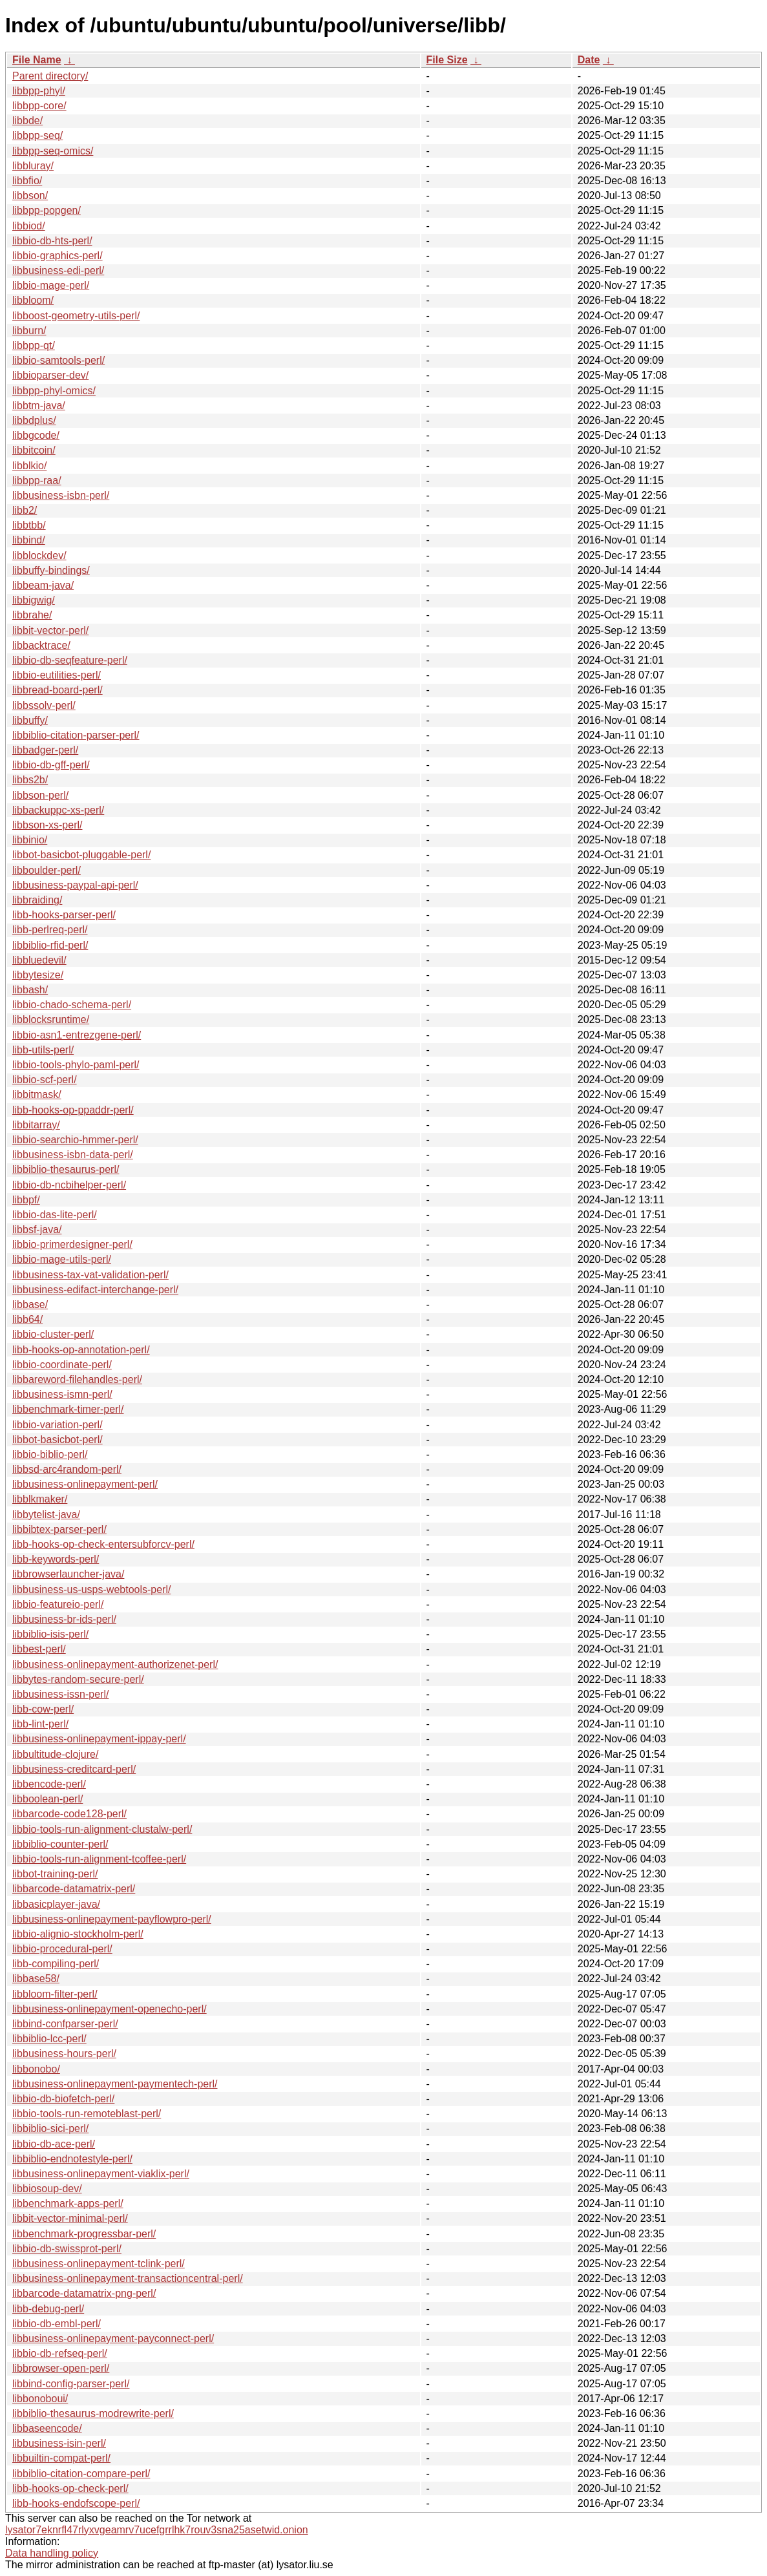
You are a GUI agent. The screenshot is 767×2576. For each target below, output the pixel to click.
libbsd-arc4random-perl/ (66, 1469)
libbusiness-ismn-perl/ (62, 1394)
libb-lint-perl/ (40, 1723)
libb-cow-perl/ (43, 1709)
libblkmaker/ (39, 1499)
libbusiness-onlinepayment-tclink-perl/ (98, 2263)
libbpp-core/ (39, 105)
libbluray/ (33, 165)
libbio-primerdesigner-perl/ (72, 1244)
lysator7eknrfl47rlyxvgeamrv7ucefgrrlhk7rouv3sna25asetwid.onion (156, 2529)
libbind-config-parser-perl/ (70, 2383)
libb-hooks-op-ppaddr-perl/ (73, 1109)
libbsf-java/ (36, 1229)
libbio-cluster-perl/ (53, 1334)
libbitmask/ (36, 1094)
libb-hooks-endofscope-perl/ (76, 2503)
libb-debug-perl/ (48, 2308)
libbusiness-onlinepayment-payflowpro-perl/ (111, 1919)
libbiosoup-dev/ (47, 2188)
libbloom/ (33, 300)
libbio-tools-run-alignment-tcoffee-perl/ (99, 1858)
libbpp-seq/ (37, 135)
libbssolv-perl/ (44, 705)
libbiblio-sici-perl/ (50, 2128)
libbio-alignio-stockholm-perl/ (77, 1933)
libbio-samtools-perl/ (58, 360)
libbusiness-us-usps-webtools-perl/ (91, 1589)
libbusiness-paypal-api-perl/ (75, 885)
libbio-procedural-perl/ (62, 1948)
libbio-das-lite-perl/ (54, 1214)
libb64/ (27, 1319)
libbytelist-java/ (46, 1514)
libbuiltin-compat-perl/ (61, 2458)
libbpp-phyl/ (38, 90)
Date (589, 59)
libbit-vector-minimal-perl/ (70, 2218)
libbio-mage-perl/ (50, 285)
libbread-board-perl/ (57, 689)
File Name (36, 59)
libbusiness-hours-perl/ (64, 2053)
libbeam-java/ (43, 585)
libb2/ (24, 510)
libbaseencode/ (47, 2428)
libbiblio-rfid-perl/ (50, 945)
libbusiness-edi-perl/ (58, 270)
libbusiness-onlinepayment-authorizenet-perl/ (115, 1664)
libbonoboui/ (40, 2398)
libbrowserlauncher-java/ (68, 1573)
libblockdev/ (39, 555)
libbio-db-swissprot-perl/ (66, 2248)
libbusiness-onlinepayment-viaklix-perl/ (100, 2173)
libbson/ (30, 195)
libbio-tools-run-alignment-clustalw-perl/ (102, 1829)
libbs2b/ (30, 779)
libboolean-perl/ (47, 1798)
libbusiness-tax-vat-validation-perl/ (90, 1274)
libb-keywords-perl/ (55, 1559)
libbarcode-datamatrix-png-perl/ (84, 2293)
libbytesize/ (37, 974)
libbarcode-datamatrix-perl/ (73, 1888)
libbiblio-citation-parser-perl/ (76, 735)
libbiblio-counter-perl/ (60, 1844)
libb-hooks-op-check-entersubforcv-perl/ (103, 1544)
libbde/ (27, 120)
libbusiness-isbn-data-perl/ (72, 1154)
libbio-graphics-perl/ (57, 255)
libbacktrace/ (41, 645)
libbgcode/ (35, 435)
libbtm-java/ (38, 405)
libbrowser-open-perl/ (60, 2368)
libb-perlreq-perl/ (50, 929)
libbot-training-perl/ (55, 1873)
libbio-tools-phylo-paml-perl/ (76, 1064)
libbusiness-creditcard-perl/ (74, 1769)
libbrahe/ (32, 614)
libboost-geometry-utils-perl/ (76, 315)
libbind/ (28, 539)
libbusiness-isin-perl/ (59, 2443)
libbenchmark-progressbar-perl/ (84, 2233)
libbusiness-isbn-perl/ (60, 495)
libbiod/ (28, 225)
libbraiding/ (37, 899)
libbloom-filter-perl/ (55, 1994)
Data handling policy (51, 2553)
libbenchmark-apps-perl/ (67, 2203)
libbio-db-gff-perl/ (51, 764)
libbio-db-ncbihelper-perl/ (69, 1184)
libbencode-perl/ (49, 1784)
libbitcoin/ (34, 450)
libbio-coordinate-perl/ (62, 1364)
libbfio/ (27, 180)
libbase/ (30, 1304)
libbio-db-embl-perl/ (56, 2323)
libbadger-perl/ (45, 749)
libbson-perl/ (40, 795)
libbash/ (30, 989)
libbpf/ (26, 1199)
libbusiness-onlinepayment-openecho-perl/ (109, 2008)
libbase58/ (35, 1978)
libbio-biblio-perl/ (50, 1454)
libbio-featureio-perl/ (57, 1604)
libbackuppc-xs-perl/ (58, 810)
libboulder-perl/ (46, 870)
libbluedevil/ (39, 960)
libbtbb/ (29, 525)
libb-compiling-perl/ (55, 1963)
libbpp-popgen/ (46, 210)
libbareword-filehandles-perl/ (77, 1379)
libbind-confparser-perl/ (65, 2023)
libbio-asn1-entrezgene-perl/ (76, 1034)
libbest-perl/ (39, 1648)
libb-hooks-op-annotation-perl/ (81, 1349)
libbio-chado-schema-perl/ (71, 1004)
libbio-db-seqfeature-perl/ (69, 660)
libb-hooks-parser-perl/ (64, 914)
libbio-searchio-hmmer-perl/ (75, 1139)
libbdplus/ (34, 420)
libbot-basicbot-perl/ (57, 1439)
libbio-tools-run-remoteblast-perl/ (86, 2113)
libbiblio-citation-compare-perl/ (81, 2473)
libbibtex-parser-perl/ (59, 1529)
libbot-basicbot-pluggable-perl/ (81, 854)
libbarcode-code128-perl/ (69, 1813)
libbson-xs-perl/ (47, 824)
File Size (447, 59)
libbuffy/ (30, 720)
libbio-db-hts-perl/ (52, 240)
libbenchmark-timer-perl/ (68, 1409)
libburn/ (29, 330)
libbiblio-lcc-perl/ (49, 2038)
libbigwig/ (33, 600)
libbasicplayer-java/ (56, 1904)
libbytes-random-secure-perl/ (78, 1679)
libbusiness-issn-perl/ (60, 1694)
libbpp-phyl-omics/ (54, 390)
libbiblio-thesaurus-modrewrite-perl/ (93, 2413)
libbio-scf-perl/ (44, 1079)
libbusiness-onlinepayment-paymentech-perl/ (115, 2083)
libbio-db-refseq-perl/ (59, 2353)
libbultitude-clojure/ (55, 1754)
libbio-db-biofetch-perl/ (63, 2098)
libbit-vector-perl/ (50, 630)
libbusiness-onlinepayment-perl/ (85, 1484)
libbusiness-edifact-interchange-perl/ (95, 1289)
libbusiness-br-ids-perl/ (64, 1619)
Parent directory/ (50, 75)
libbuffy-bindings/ (51, 570)
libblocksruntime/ (50, 1019)
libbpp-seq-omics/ (52, 150)
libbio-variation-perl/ (57, 1424)
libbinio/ (29, 839)
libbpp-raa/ (36, 480)
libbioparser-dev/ (50, 375)
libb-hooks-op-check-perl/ (70, 2488)
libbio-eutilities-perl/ (56, 675)
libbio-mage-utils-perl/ (61, 1259)
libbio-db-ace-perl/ (53, 2143)
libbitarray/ (36, 1124)
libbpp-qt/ (33, 345)
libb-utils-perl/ (43, 1049)
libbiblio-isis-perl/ (50, 1634)
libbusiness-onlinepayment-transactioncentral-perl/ (127, 2278)
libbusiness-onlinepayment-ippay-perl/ (99, 1738)
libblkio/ (29, 465)
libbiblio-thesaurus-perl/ (65, 1169)
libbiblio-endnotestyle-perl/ (72, 2158)
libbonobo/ (36, 2069)
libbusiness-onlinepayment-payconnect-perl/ (113, 2338)
